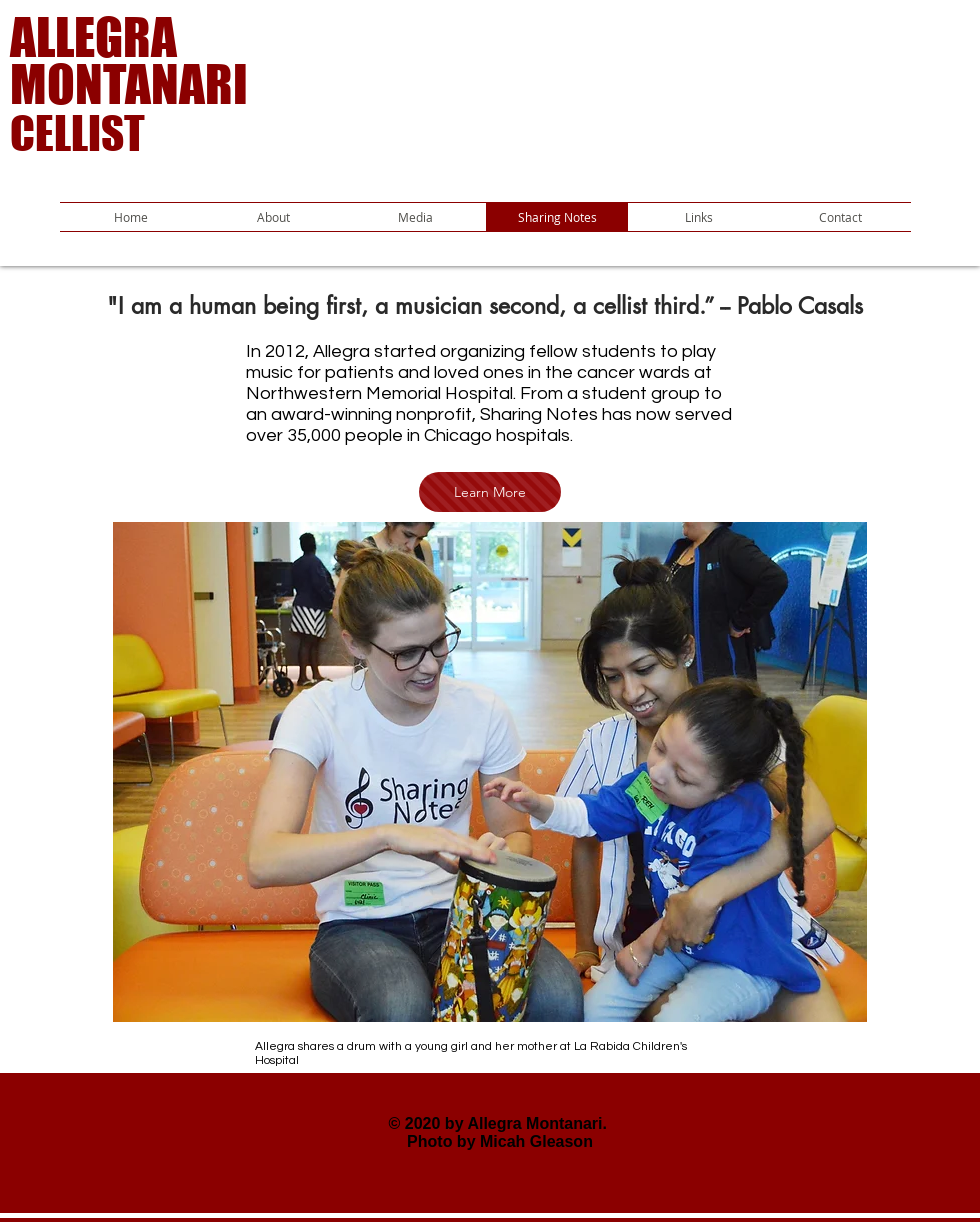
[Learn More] (490, 492)
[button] (415, 217)
